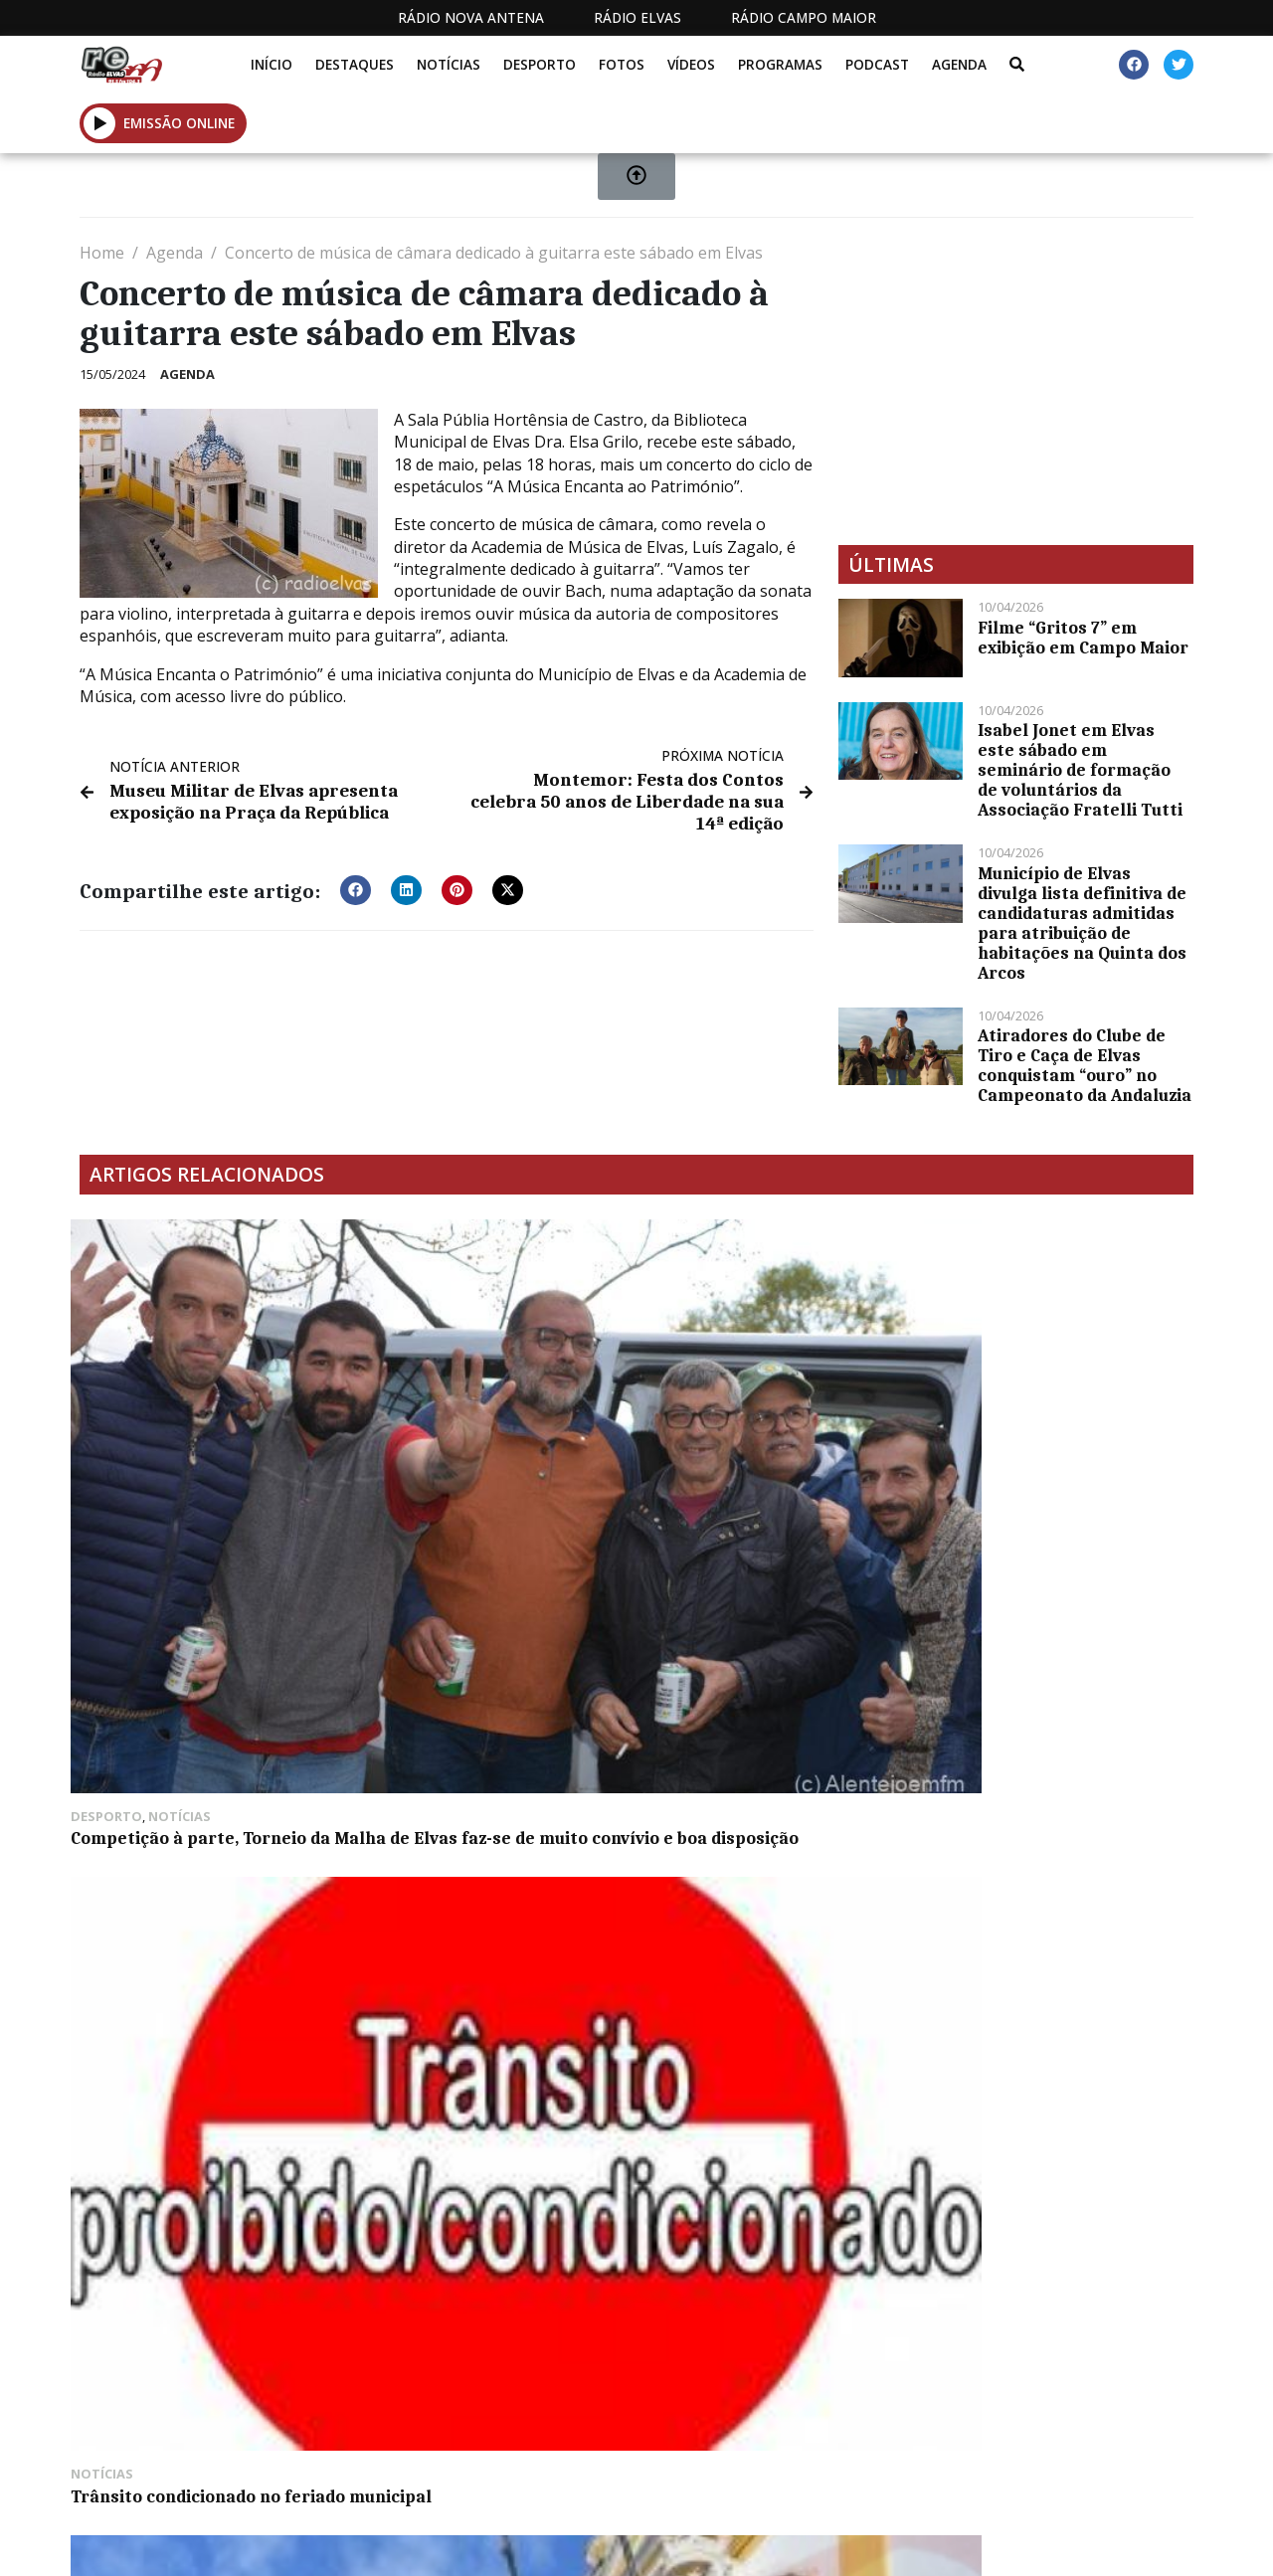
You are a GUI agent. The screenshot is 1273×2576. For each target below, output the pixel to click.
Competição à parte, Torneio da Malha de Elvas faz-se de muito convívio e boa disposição (209, 1448)
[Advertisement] (1015, 381)
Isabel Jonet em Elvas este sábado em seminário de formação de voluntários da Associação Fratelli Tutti (1080, 770)
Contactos (826, 2444)
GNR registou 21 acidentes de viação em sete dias (484, 1557)
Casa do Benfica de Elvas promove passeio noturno (1041, 1438)
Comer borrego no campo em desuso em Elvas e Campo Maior (200, 1731)
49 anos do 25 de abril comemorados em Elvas (747, 1438)
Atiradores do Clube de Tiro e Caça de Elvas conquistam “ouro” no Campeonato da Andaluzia (1084, 1065)
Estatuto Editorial (489, 2444)
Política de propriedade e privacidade (1006, 2444)
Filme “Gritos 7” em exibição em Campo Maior (1083, 637)
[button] (355, 884)
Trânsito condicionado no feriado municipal (469, 1438)
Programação (691, 2444)
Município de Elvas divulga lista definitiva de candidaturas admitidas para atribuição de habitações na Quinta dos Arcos (1082, 923)
